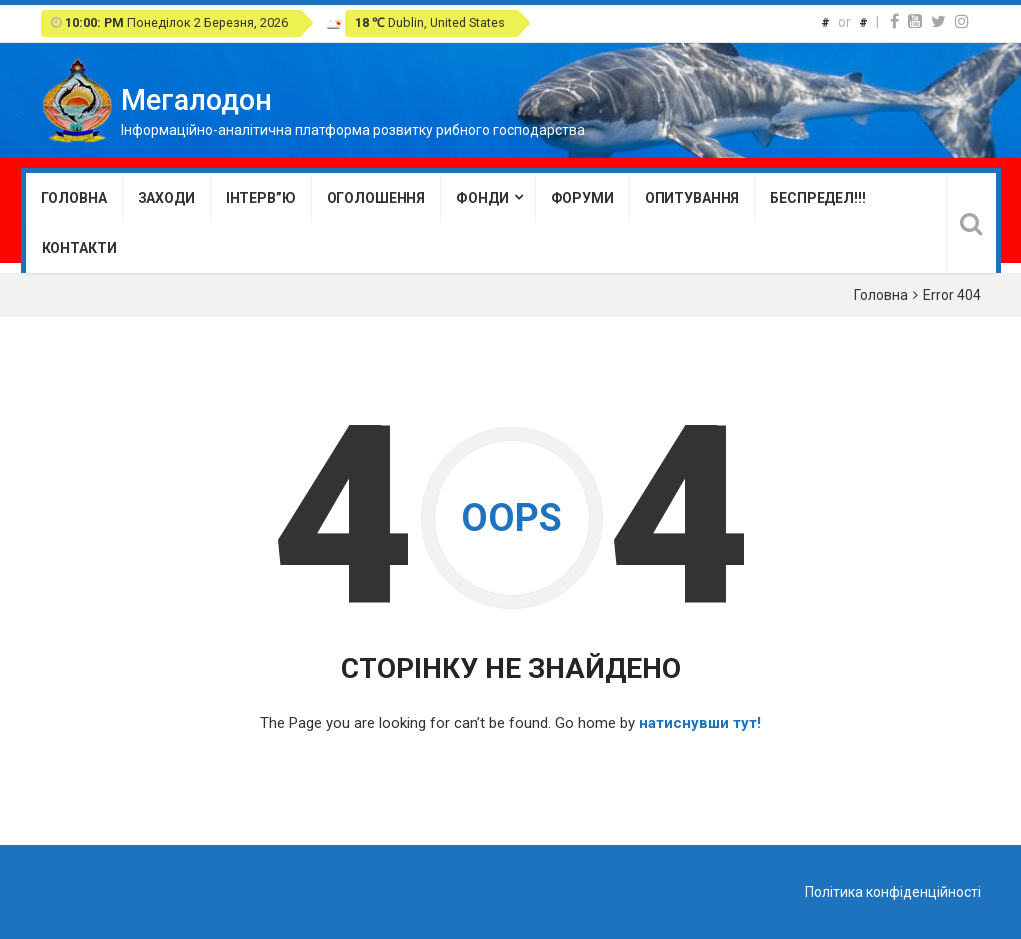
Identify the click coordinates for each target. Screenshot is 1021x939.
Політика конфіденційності (893, 892)
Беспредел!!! (817, 198)
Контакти (79, 248)
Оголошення (376, 198)
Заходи (166, 198)
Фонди (482, 198)
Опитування (692, 198)
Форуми (582, 198)
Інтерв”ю (261, 198)
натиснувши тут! (700, 723)
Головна (74, 198)
